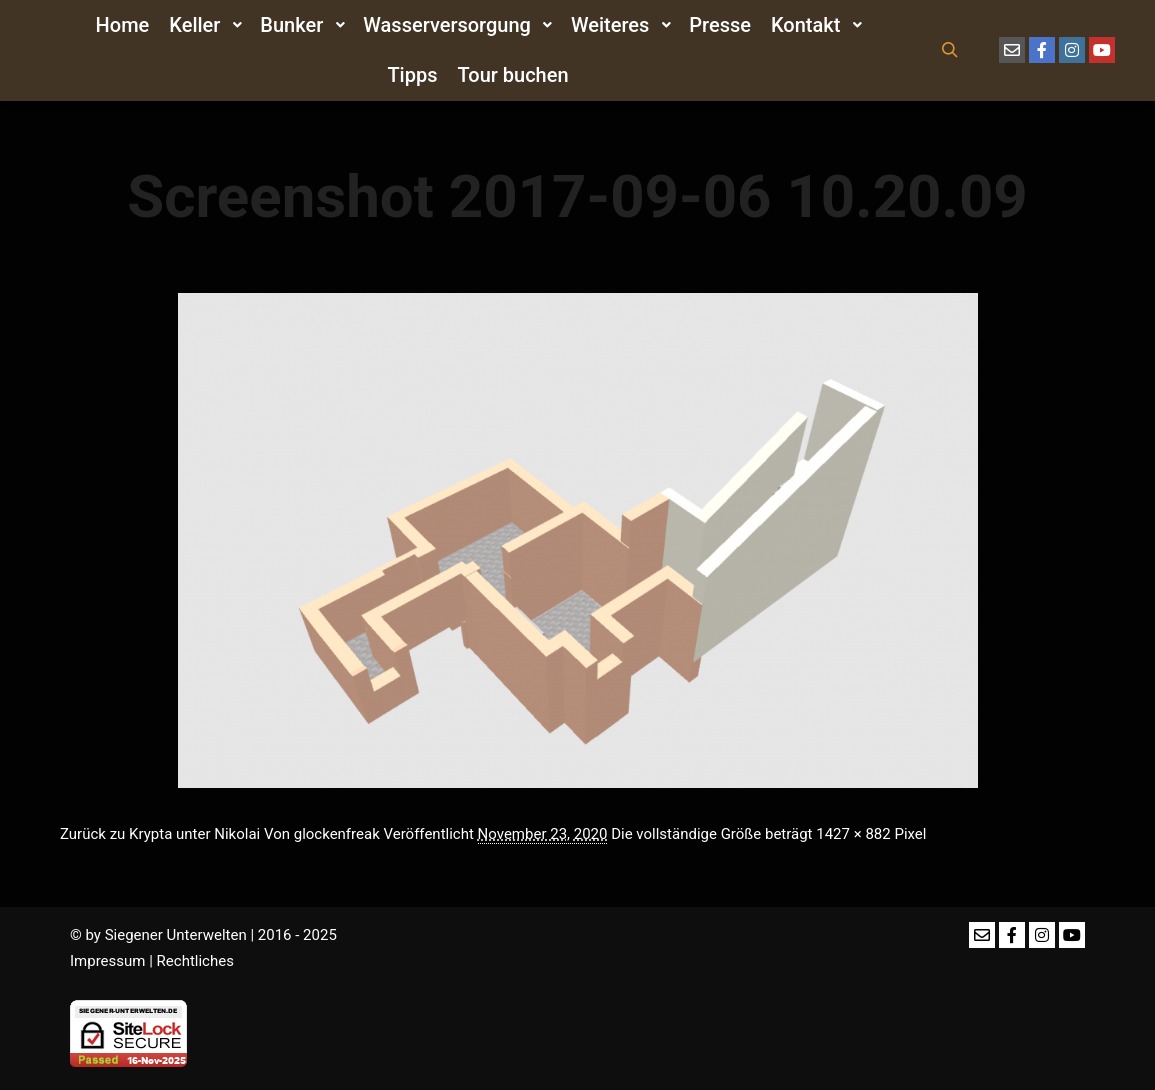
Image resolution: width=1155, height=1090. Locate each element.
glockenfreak (337, 834)
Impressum (107, 961)
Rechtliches (195, 961)
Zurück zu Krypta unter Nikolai (160, 834)
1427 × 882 (853, 834)
